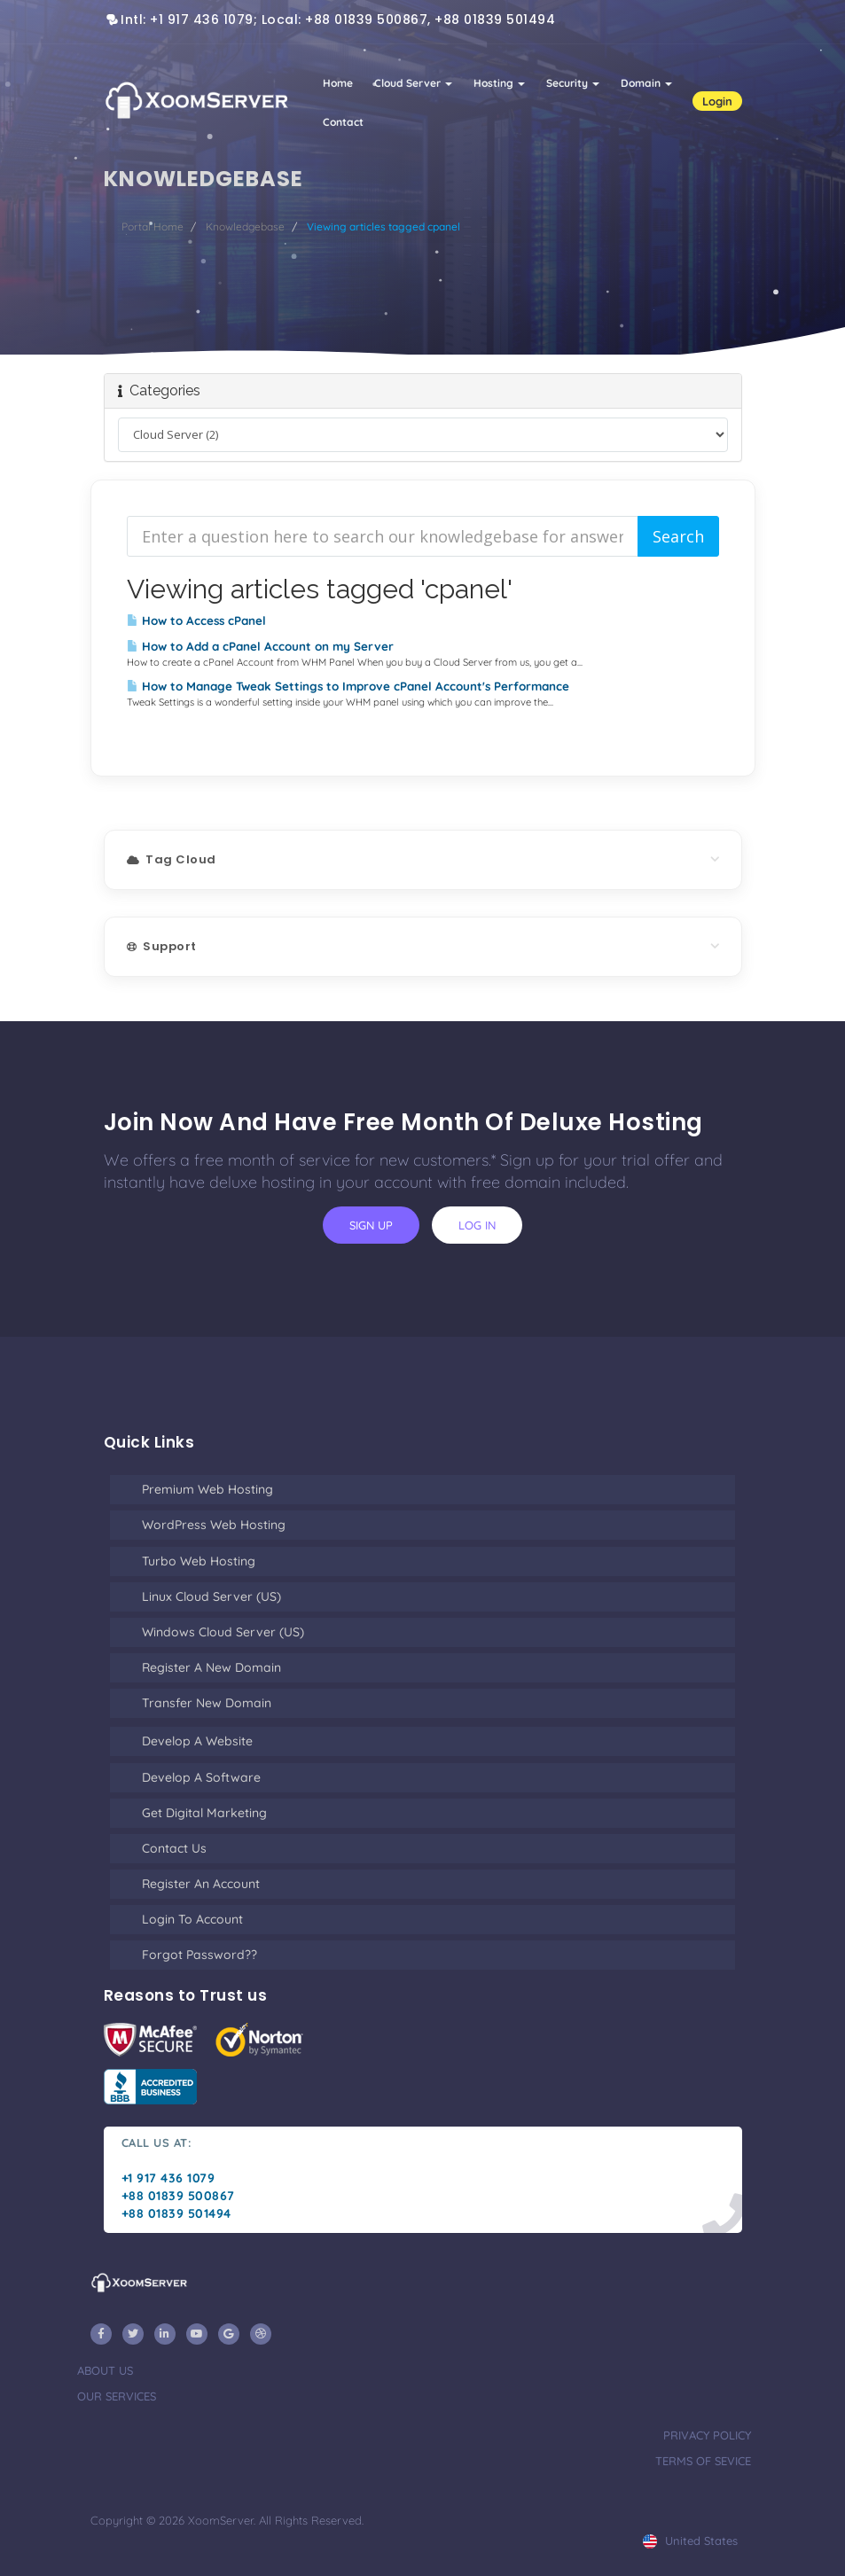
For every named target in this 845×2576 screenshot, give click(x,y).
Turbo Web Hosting (198, 1561)
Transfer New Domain (206, 1703)
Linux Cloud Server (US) (211, 1596)
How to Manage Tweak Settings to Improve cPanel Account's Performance (348, 686)
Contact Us (174, 1848)
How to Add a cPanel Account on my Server (260, 646)
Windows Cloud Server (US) (223, 1632)
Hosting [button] (499, 83)
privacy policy (707, 2435)
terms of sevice (703, 2461)
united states (690, 2540)
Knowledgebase (245, 226)
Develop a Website (197, 1741)
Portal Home (152, 226)
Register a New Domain (211, 1667)
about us (105, 2370)
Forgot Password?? (199, 1955)
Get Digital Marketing (204, 1813)
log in (477, 1225)
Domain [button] (646, 83)
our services (116, 2396)
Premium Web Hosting (207, 1489)
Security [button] (572, 83)
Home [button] (338, 83)
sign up (371, 1225)
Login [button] (717, 101)
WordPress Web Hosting (214, 1525)
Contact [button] (343, 122)
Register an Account (201, 1884)
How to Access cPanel (196, 620)
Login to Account (192, 1919)
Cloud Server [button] (413, 83)
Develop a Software (201, 1777)
